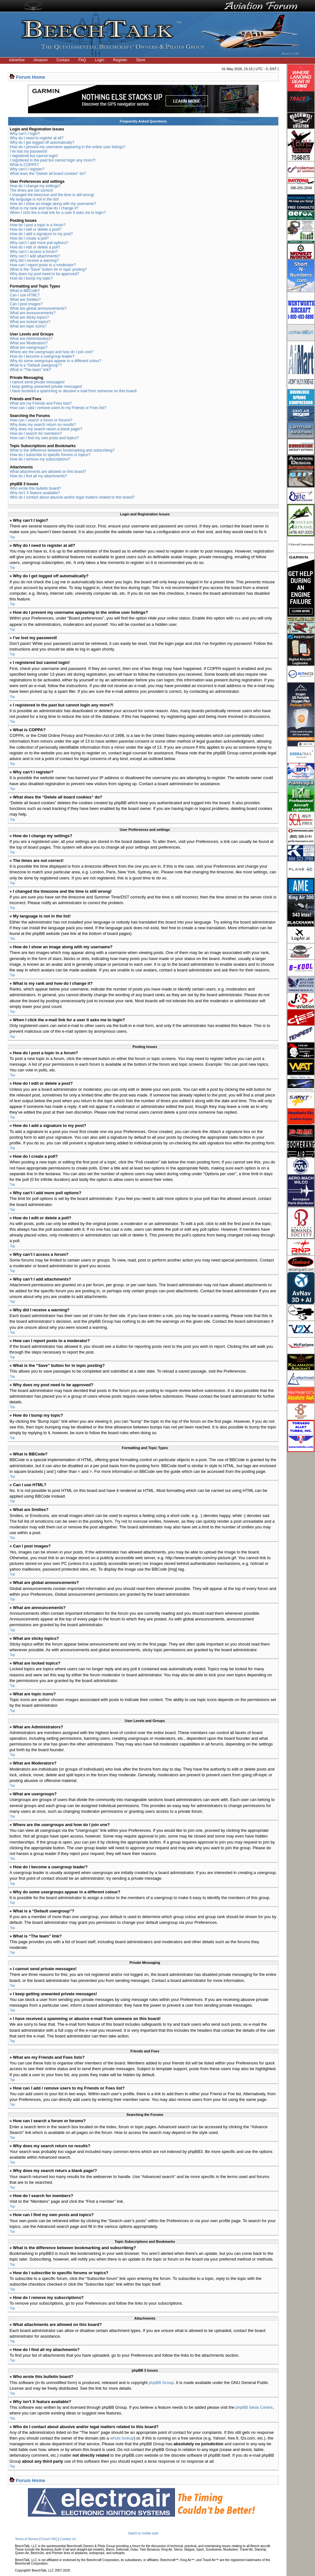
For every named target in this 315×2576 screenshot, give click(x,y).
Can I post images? (26, 304)
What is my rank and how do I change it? (44, 208)
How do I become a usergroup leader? (42, 356)
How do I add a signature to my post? (41, 234)
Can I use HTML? (25, 295)
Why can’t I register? (27, 169)
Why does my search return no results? (43, 424)
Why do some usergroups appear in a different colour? (55, 361)
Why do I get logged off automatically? (42, 142)
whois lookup (122, 2437)
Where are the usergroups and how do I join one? (51, 352)
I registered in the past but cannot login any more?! (52, 160)
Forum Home (30, 77)
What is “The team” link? (30, 370)
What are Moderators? (29, 343)
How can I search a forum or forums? (41, 420)
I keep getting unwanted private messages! (46, 386)
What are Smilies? (25, 299)
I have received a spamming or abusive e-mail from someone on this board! (73, 391)
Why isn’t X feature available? (35, 493)
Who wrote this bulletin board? (35, 488)
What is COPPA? (24, 164)
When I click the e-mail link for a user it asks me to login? (58, 212)
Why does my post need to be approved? (44, 274)
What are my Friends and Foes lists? (41, 403)
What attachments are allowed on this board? (48, 471)
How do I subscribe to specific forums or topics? (50, 455)
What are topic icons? (28, 326)
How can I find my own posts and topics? (44, 438)
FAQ (82, 60)
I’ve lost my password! (28, 151)
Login (99, 60)
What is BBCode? (25, 290)
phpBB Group (161, 2382)
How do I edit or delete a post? (35, 229)
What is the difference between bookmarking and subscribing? (62, 450)
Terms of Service (26, 2538)
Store (140, 60)
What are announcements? (32, 313)
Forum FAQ (49, 2538)
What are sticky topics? (29, 317)
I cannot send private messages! (37, 382)
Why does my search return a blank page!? (46, 429)
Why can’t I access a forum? (34, 251)
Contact (62, 60)
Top (12, 537)
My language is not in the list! (34, 199)
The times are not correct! (31, 190)
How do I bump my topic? (31, 278)
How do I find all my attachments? (38, 476)
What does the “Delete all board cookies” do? (48, 173)
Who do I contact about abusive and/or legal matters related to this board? (72, 497)
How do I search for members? (36, 433)
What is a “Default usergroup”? (35, 365)
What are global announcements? (38, 308)
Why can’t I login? (25, 133)
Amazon (41, 60)
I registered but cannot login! (34, 156)
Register (120, 60)
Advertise (17, 60)
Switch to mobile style (143, 2533)
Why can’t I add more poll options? (39, 243)
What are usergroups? (29, 347)
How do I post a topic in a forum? (37, 225)
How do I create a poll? (29, 238)
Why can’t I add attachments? (35, 256)
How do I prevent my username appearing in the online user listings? (67, 147)
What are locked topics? (30, 322)
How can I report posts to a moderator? (43, 265)
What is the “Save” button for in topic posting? (48, 269)
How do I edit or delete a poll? (35, 247)
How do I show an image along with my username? (53, 204)
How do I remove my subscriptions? (40, 459)
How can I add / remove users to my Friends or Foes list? (58, 408)
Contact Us (68, 2538)
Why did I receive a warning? (34, 260)
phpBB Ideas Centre (254, 2407)
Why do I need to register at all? (36, 138)
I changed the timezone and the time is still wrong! (52, 195)
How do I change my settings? (35, 186)
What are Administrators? (31, 338)
